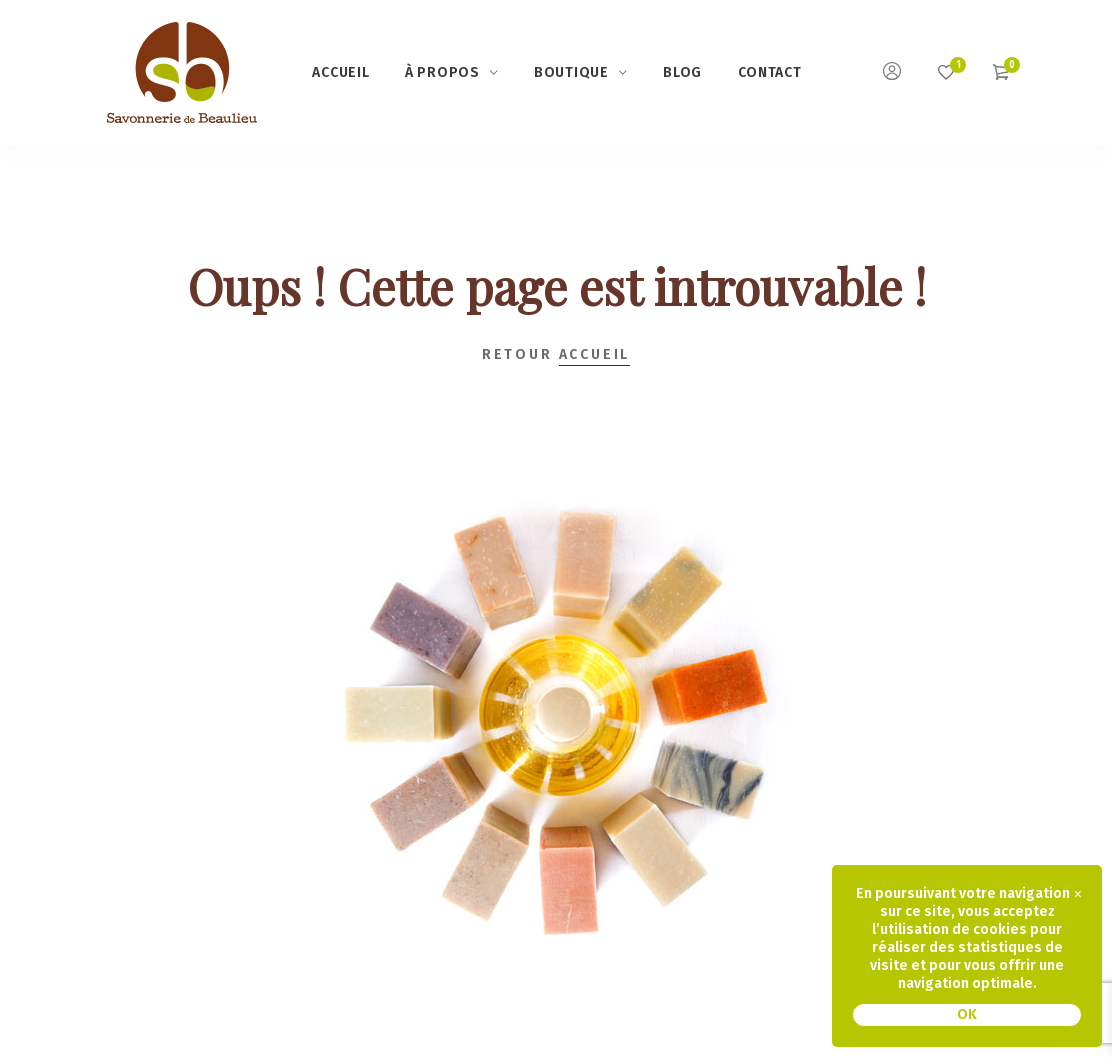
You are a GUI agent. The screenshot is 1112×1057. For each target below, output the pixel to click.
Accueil (340, 72)
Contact (770, 72)
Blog (682, 72)
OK (967, 1014)
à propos (442, 72)
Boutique (571, 72)
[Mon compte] (892, 74)
